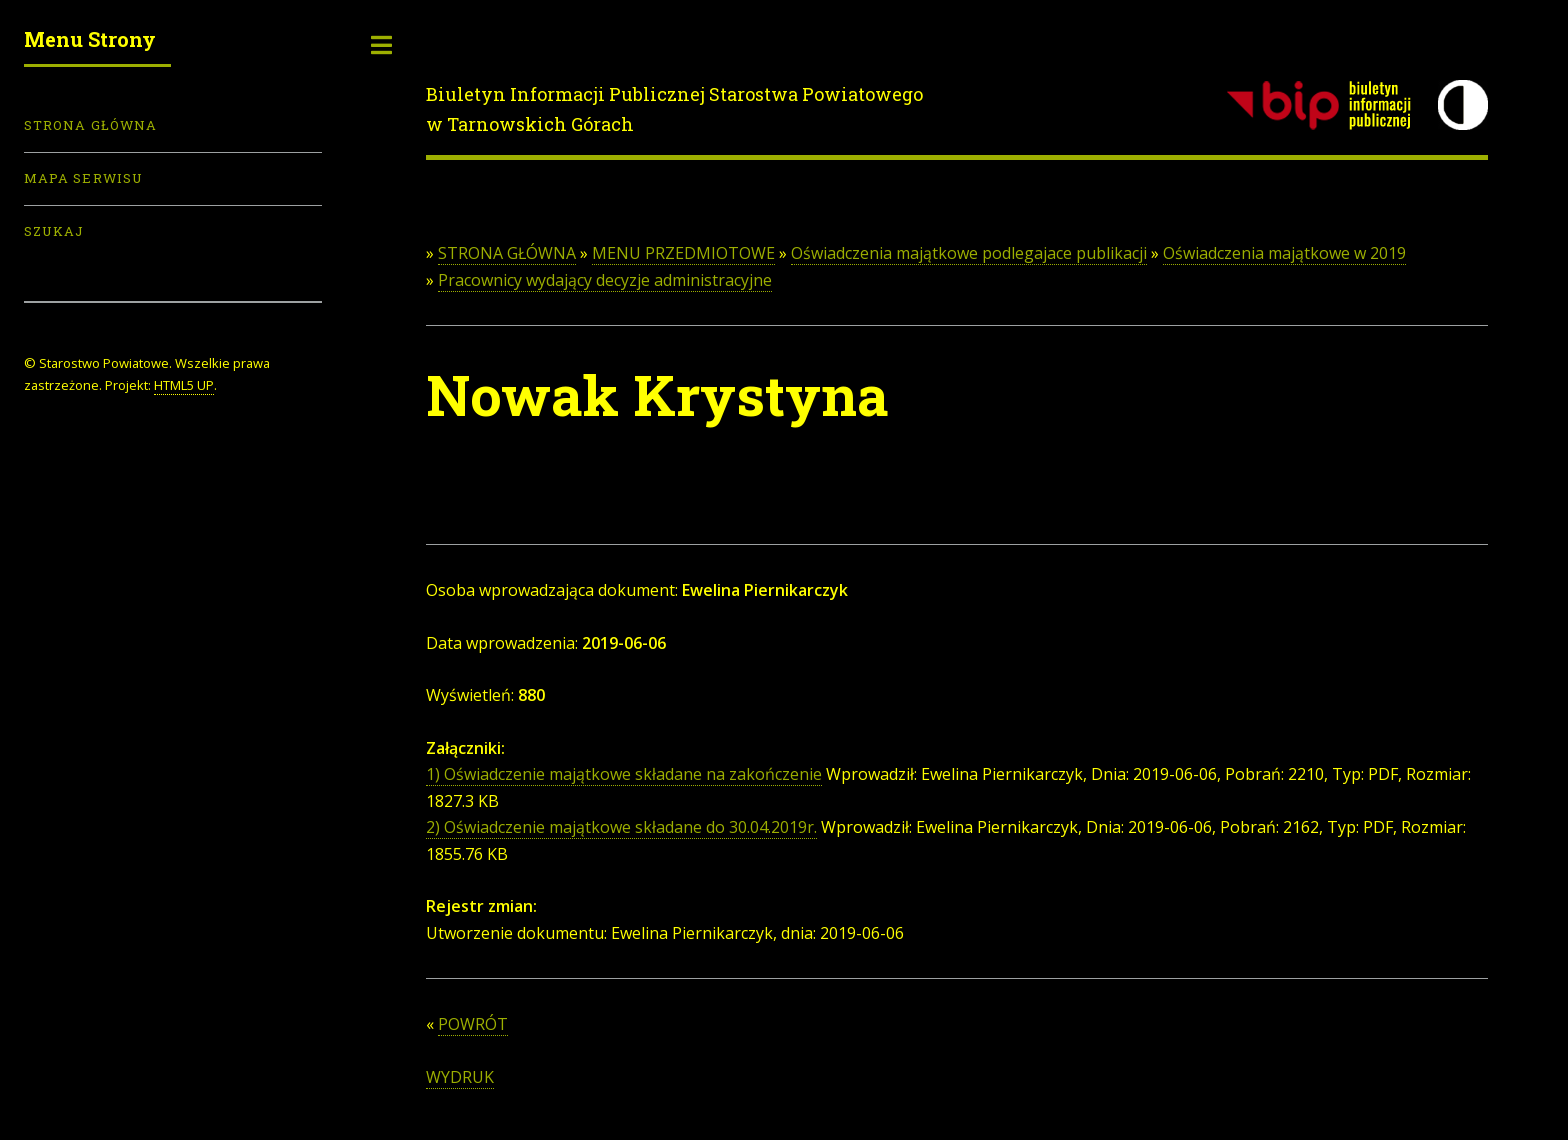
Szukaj (54, 231)
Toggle (382, 45)
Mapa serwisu (83, 178)
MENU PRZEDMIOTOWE (683, 253)
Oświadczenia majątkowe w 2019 (1284, 253)
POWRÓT (473, 1024)
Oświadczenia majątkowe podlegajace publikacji (969, 253)
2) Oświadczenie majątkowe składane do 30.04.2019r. (621, 827)
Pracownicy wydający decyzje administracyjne (605, 280)
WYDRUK (460, 1077)
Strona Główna (90, 125)
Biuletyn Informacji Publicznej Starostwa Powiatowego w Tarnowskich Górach (674, 109)
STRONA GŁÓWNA (507, 253)
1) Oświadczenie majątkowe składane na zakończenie (624, 774)
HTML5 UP (184, 385)
